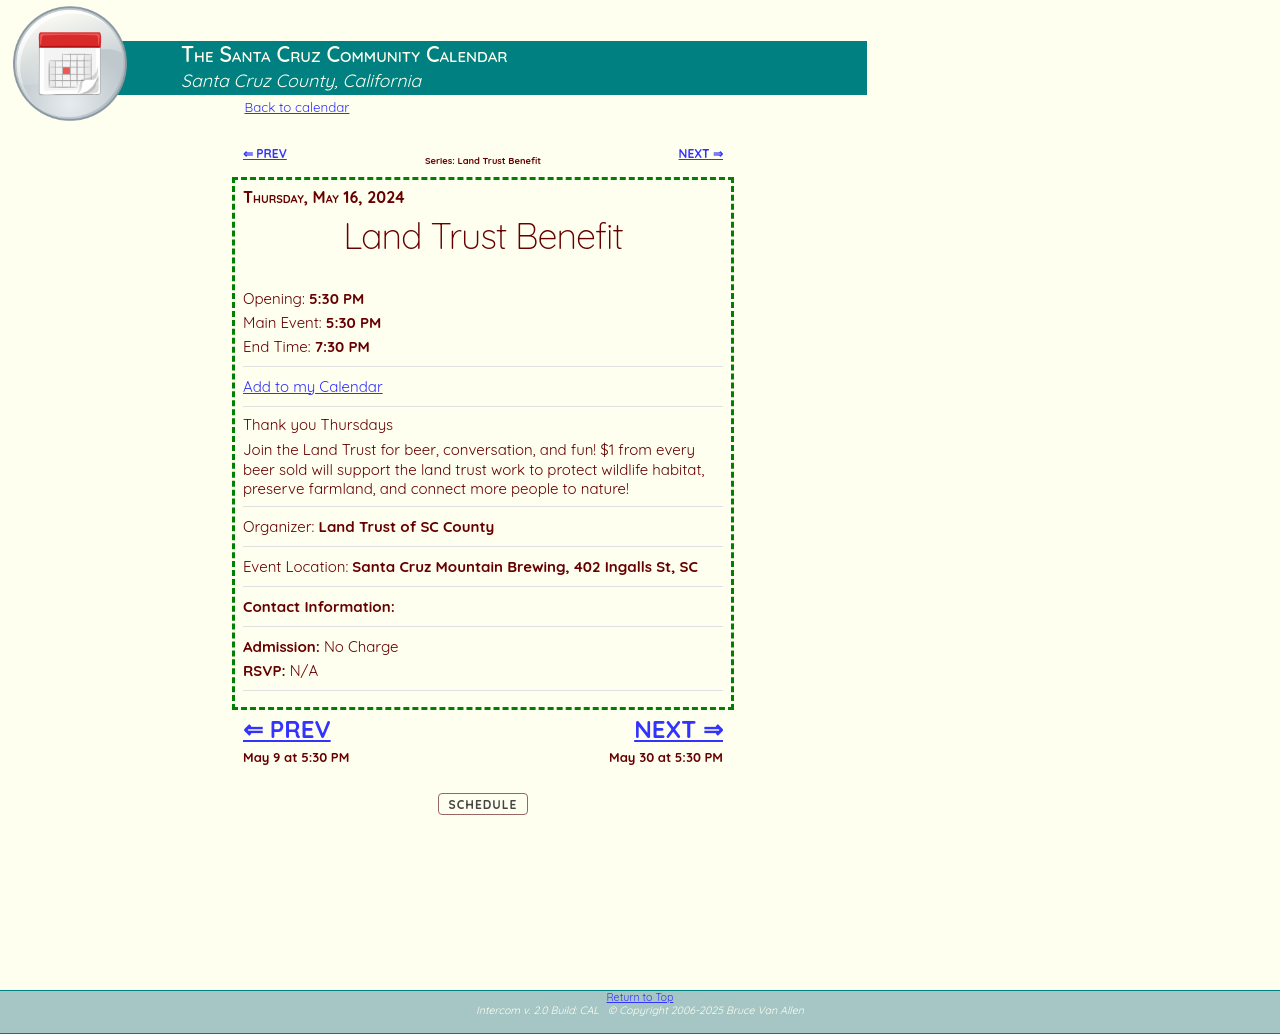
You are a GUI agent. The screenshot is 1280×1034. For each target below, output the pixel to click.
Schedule (483, 804)
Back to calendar (296, 107)
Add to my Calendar (313, 386)
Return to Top (640, 997)
